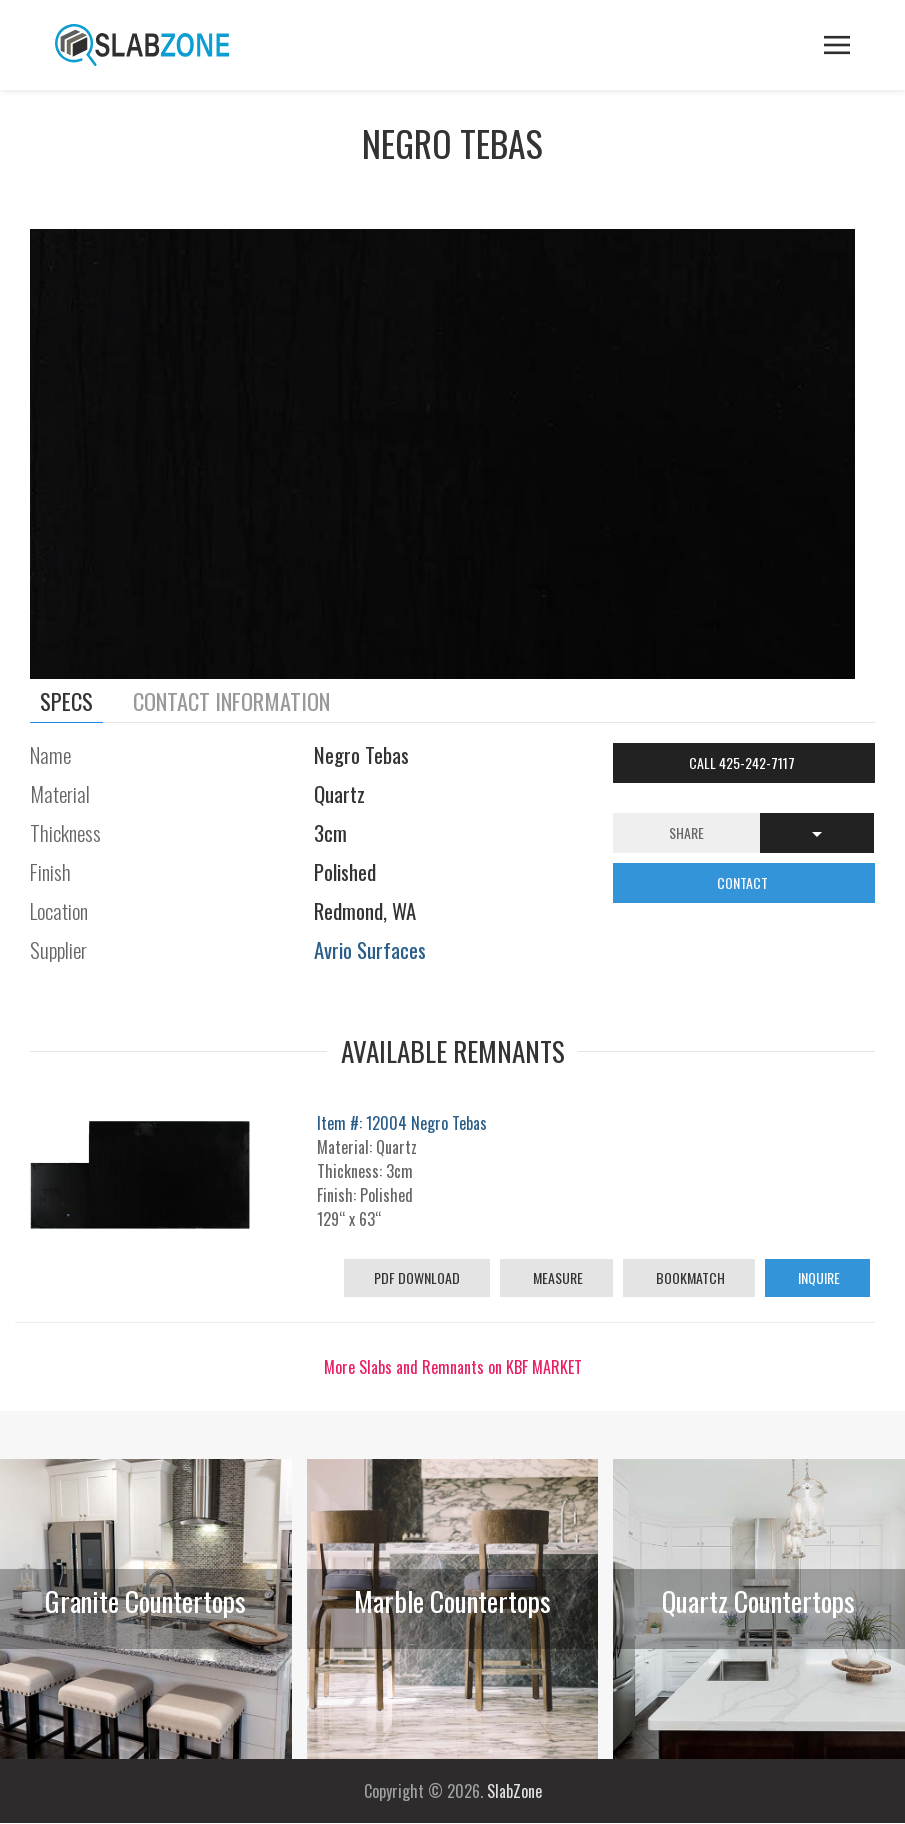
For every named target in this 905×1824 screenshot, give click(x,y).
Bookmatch (689, 1277)
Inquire (817, 1277)
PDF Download (417, 1277)
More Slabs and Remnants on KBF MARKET (453, 1367)
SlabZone (514, 1791)
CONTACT (744, 882)
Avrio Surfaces (370, 949)
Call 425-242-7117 (743, 762)
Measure (556, 1277)
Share (686, 832)
